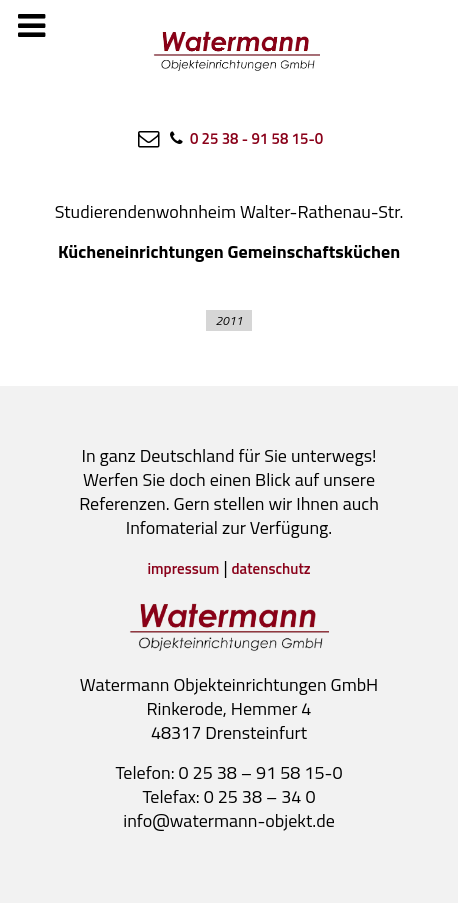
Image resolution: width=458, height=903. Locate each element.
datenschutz (271, 568)
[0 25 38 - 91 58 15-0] (244, 138)
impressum (183, 568)
